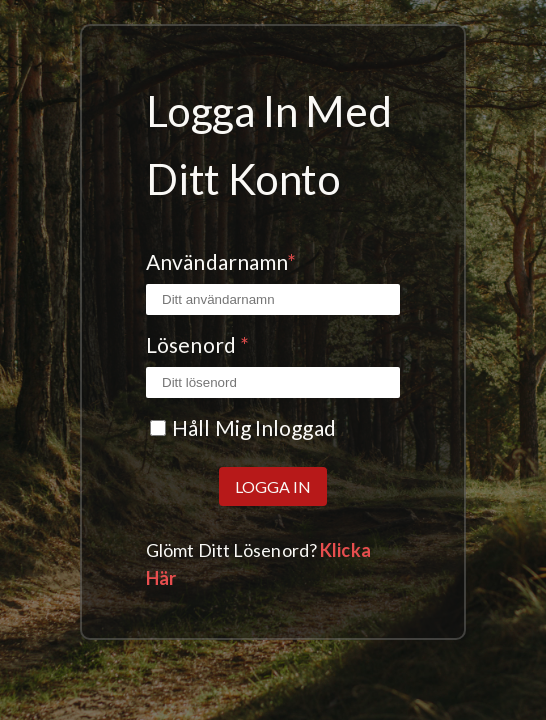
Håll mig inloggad (254, 427)
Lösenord (197, 344)
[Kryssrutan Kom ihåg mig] (158, 428)
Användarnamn (221, 261)
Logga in (273, 486)
